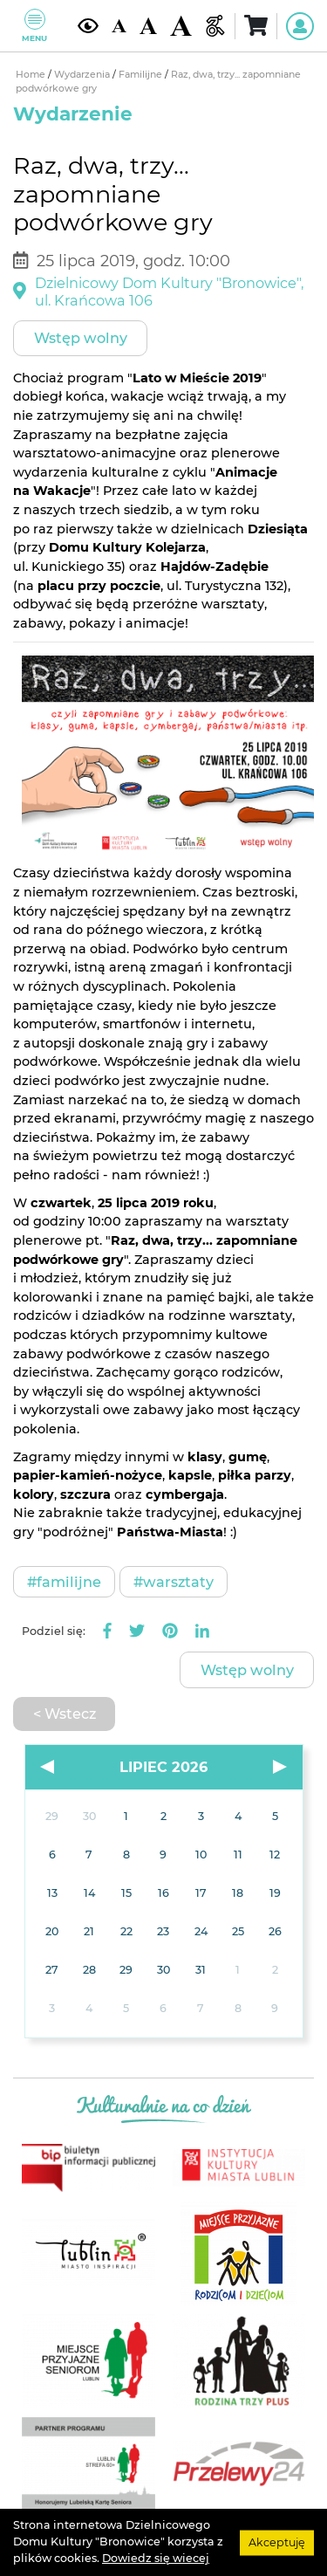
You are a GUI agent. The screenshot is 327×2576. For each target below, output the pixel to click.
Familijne (142, 74)
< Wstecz (64, 1713)
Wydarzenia (83, 74)
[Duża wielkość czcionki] (180, 26)
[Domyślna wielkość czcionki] (119, 26)
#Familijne (64, 1581)
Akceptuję (277, 2541)
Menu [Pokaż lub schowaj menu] (34, 26)
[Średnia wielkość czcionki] (148, 26)
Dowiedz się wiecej (155, 2558)
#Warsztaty (173, 1581)
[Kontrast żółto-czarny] (88, 25)
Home (32, 74)
